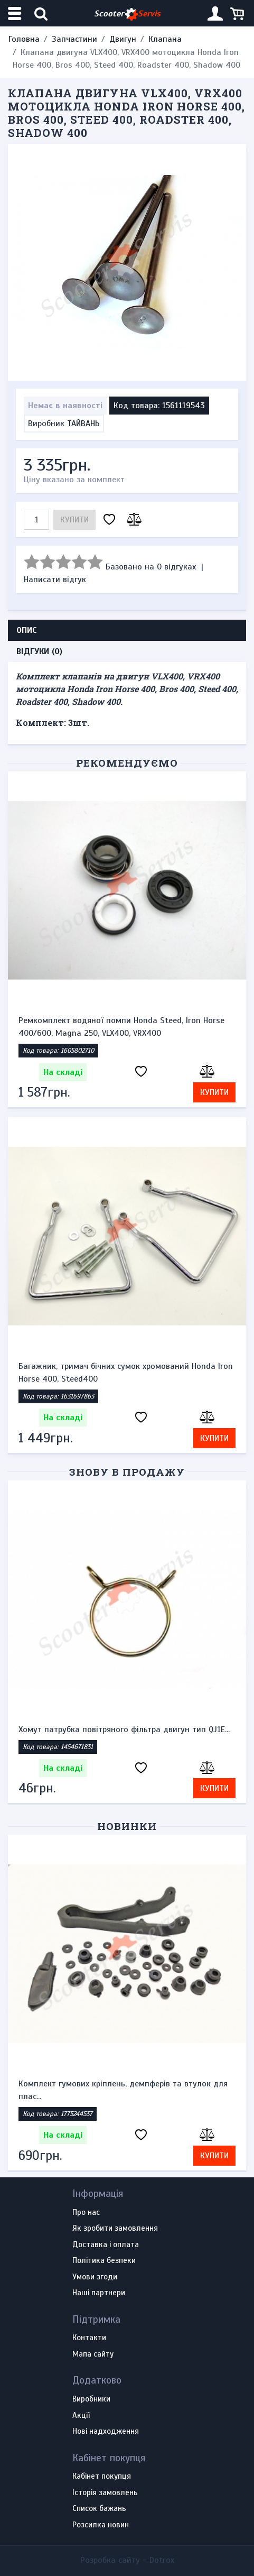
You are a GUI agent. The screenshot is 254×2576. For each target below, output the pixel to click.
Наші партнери (98, 2293)
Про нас (86, 2213)
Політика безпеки (104, 2261)
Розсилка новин (100, 2525)
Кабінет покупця (101, 2476)
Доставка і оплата (105, 2245)
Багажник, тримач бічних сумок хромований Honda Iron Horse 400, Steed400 (125, 1372)
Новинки (127, 1826)
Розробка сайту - (127, 2560)
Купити (74, 519)
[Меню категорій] (15, 13)
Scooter (127, 14)
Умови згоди (94, 2277)
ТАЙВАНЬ (83, 423)
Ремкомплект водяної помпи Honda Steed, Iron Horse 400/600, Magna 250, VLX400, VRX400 (121, 1026)
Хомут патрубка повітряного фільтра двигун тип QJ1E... (124, 1729)
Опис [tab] (26, 630)
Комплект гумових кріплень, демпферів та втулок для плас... (123, 2090)
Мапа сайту (93, 2354)
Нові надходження (105, 2431)
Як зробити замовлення (115, 2228)
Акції (81, 2416)
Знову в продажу (126, 1472)
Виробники (91, 2399)
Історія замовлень (105, 2493)
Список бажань (99, 2509)
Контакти (89, 2338)
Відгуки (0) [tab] (39, 651)
